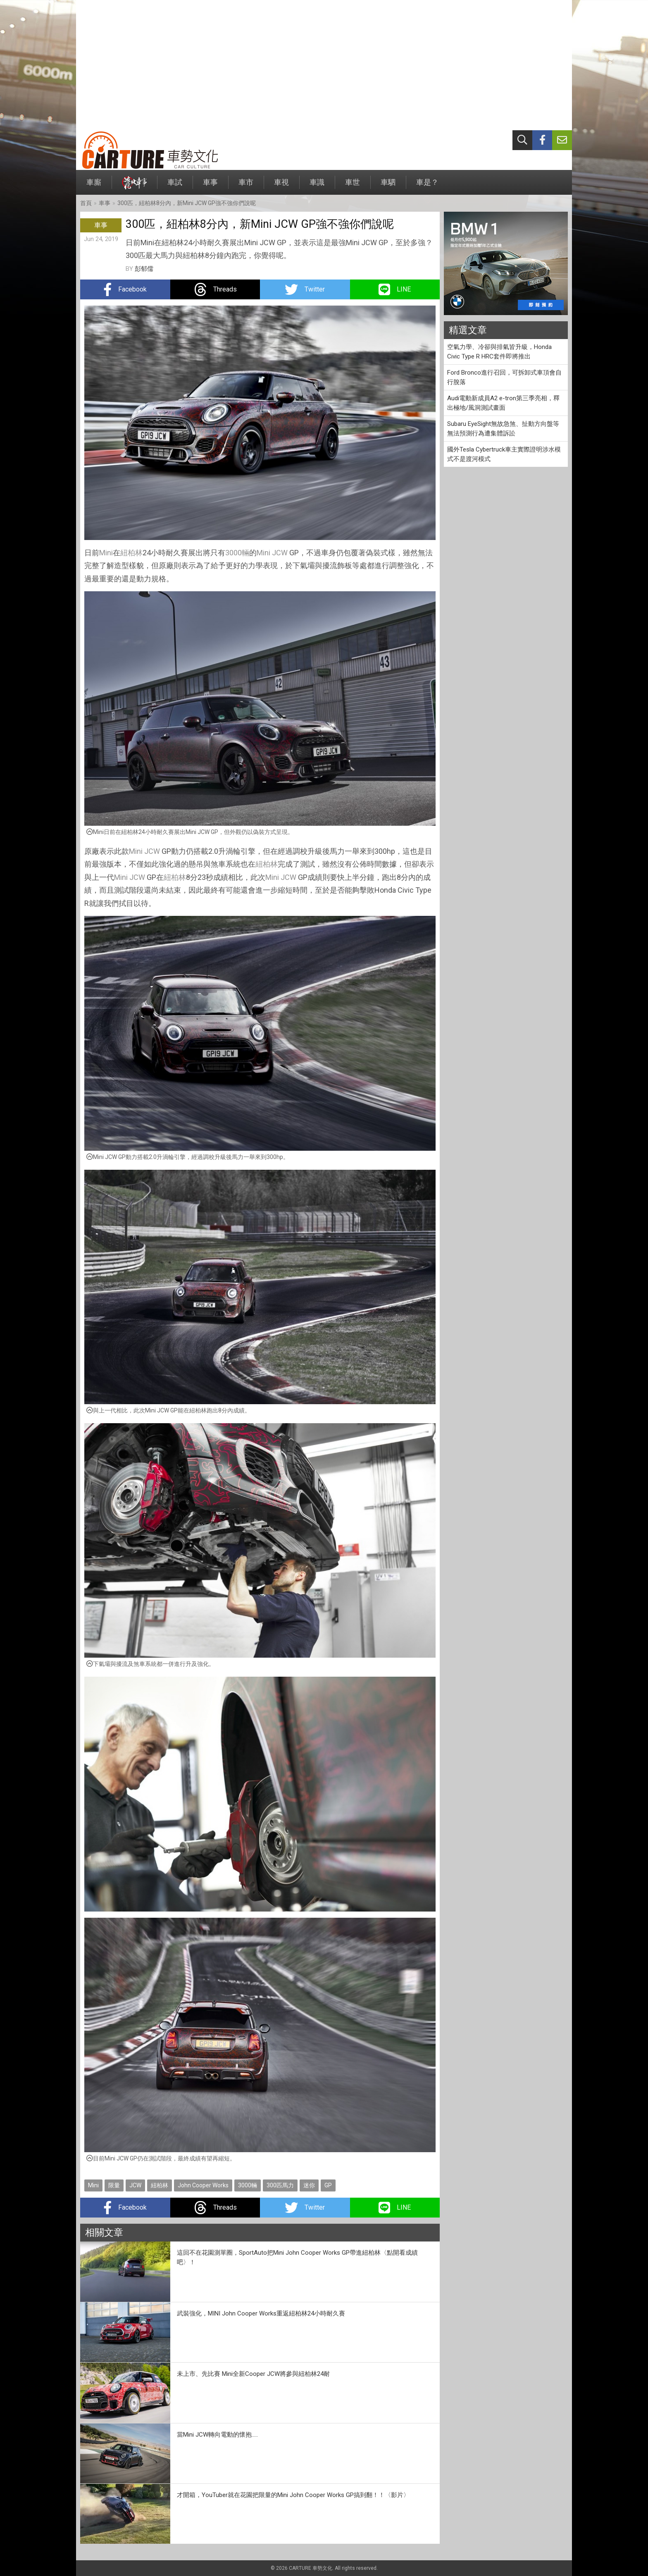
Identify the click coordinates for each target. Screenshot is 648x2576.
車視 (281, 186)
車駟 (388, 186)
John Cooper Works (203, 2185)
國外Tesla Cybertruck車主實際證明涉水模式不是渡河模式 (504, 454)
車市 (246, 186)
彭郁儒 (144, 268)
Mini (106, 552)
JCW (280, 552)
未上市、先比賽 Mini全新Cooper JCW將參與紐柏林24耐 (253, 2374)
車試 (175, 186)
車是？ (427, 186)
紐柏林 (131, 552)
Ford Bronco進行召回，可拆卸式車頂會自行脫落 (504, 377)
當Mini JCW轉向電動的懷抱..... (217, 2434)
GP (328, 2185)
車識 (317, 186)
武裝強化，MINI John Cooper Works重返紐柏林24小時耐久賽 (261, 2313)
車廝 (94, 186)
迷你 (309, 2185)
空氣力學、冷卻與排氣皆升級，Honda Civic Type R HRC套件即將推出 (499, 351)
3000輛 (237, 552)
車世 (352, 186)
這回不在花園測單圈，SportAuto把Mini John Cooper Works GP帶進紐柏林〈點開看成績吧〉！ (297, 2257)
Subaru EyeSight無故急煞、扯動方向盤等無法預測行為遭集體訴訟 (503, 428)
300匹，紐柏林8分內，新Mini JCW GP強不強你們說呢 (186, 203)
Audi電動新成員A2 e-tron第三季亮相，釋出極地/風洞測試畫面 (503, 402)
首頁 (86, 203)
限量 (114, 2185)
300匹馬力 (280, 2185)
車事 (210, 186)
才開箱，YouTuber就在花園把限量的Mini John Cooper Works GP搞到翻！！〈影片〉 (293, 2495)
